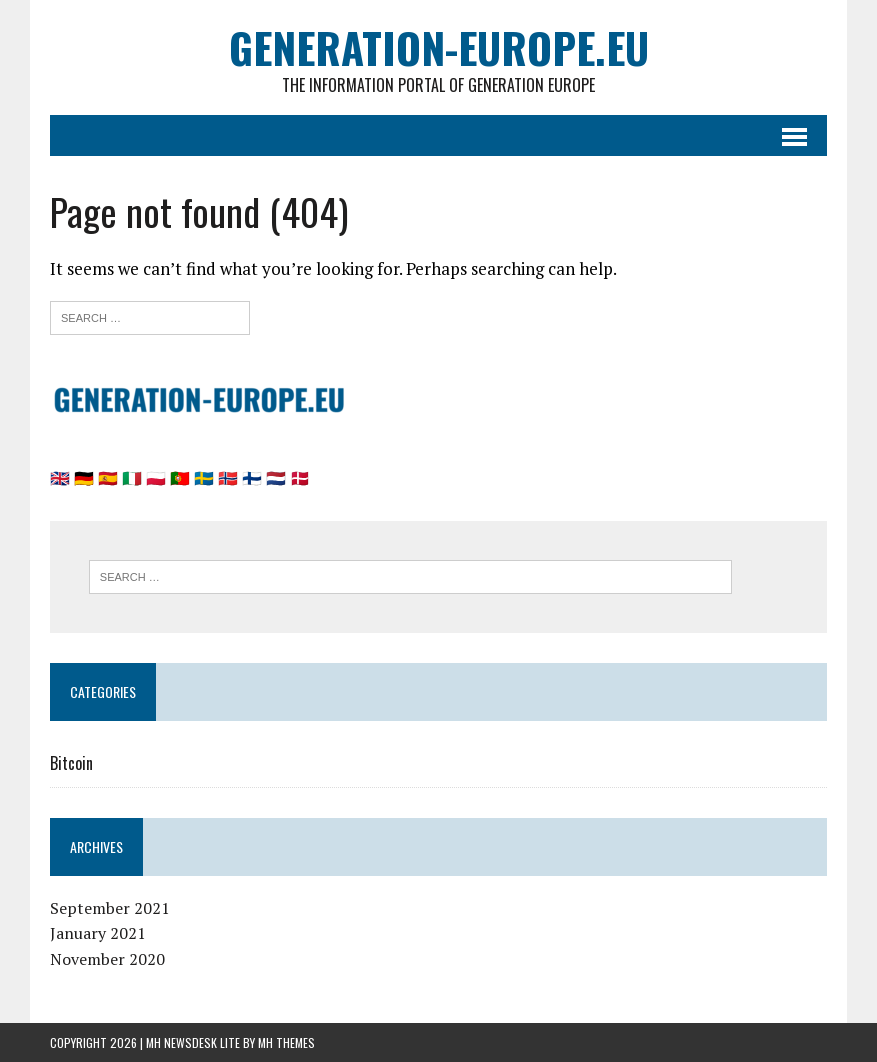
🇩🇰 (300, 478)
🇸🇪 (204, 478)
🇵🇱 (156, 478)
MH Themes (286, 1042)
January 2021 (98, 933)
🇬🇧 (60, 478)
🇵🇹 (180, 478)
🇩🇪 (84, 478)
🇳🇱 (276, 478)
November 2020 (107, 959)
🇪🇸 (108, 478)
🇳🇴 (228, 478)
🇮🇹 (132, 478)
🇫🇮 (252, 478)
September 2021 (110, 908)
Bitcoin (71, 763)
